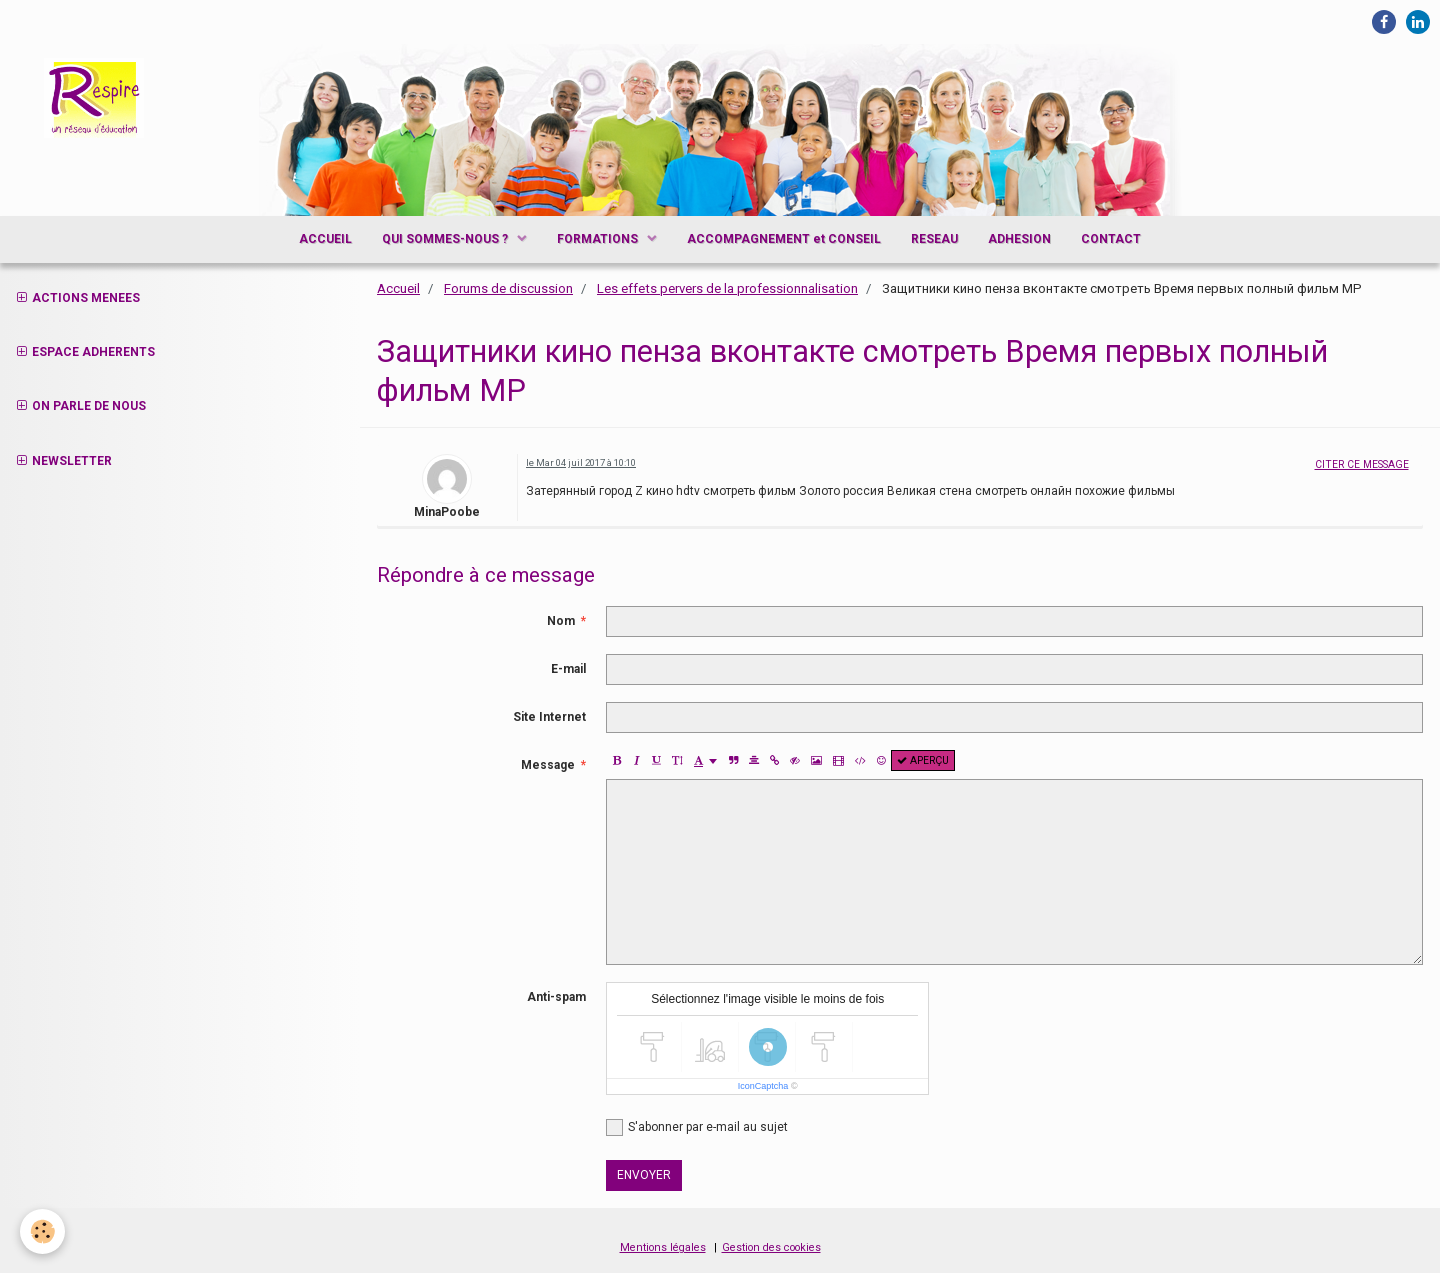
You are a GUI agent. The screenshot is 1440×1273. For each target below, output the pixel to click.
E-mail (568, 669)
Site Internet (549, 717)
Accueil (398, 288)
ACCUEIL (325, 239)
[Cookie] (42, 1231)
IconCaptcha (763, 1086)
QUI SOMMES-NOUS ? (446, 239)
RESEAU (934, 239)
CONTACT (1111, 239)
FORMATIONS (599, 239)
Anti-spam (556, 997)
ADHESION (1019, 239)
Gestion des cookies (771, 1247)
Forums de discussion (508, 288)
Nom (561, 621)
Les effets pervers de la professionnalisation (727, 288)
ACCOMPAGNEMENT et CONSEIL (784, 239)
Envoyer (644, 1175)
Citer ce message (1362, 464)
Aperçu (923, 760)
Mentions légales (663, 1247)
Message (548, 765)
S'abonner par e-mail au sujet (697, 1127)
